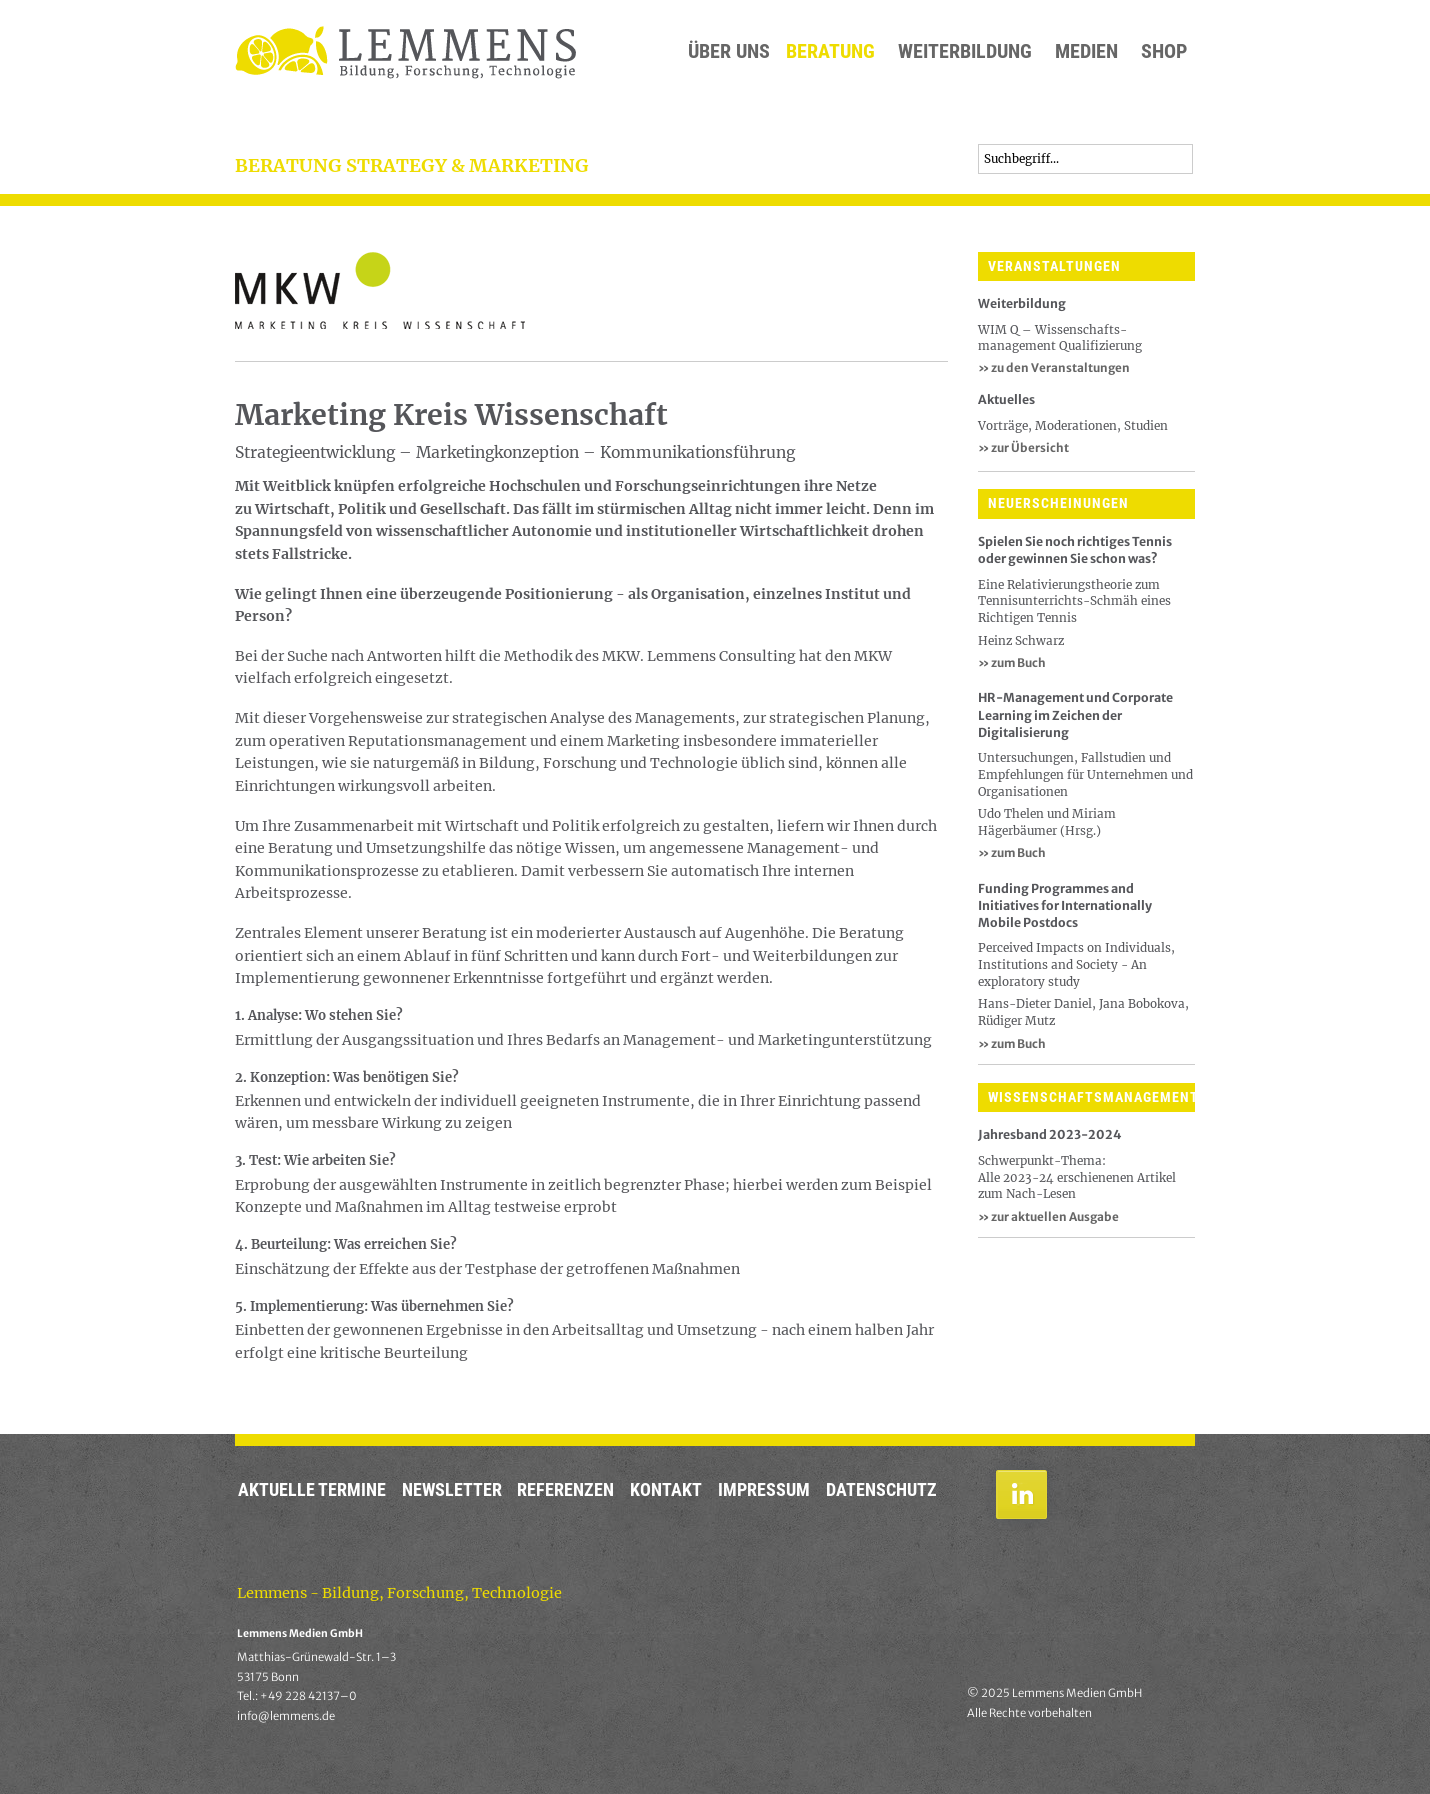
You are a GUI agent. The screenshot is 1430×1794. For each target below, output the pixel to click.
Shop (1164, 51)
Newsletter (452, 1490)
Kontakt (666, 1490)
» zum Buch (1012, 662)
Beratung (830, 51)
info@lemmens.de (286, 1716)
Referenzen (565, 1490)
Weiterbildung (965, 51)
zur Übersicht (1023, 447)
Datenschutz (881, 1490)
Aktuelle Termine (312, 1490)
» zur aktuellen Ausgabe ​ (1049, 1216)
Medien (1086, 51)
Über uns (729, 51)
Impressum (764, 1490)
